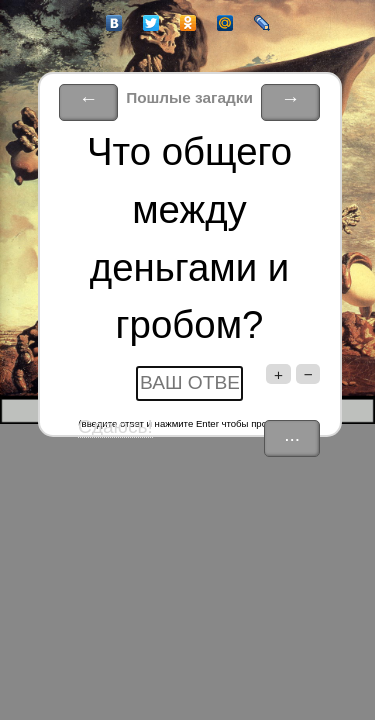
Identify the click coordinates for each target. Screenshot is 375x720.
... (292, 434)
